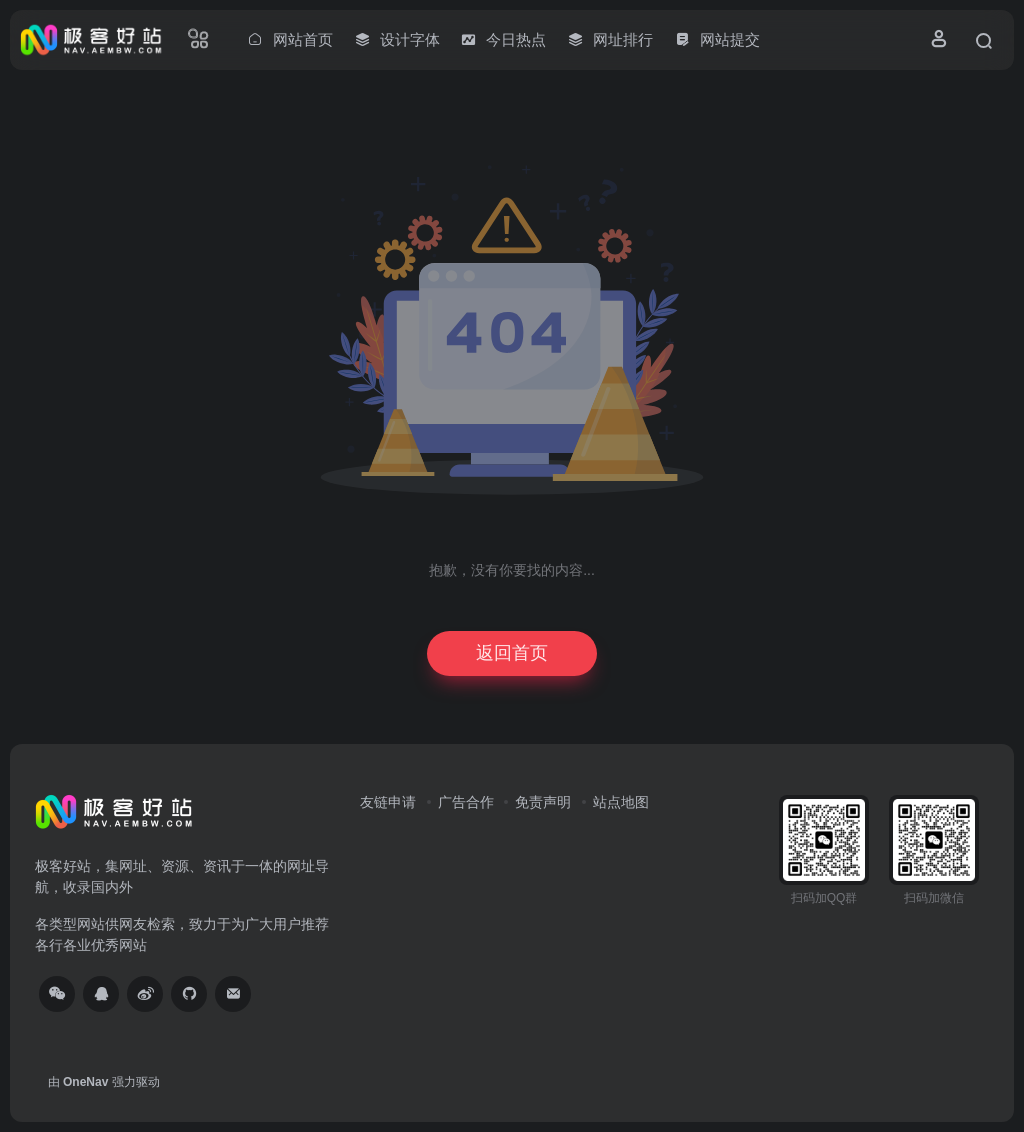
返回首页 (512, 653)
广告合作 (466, 802)
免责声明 (543, 802)
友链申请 (388, 802)
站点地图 (621, 802)
